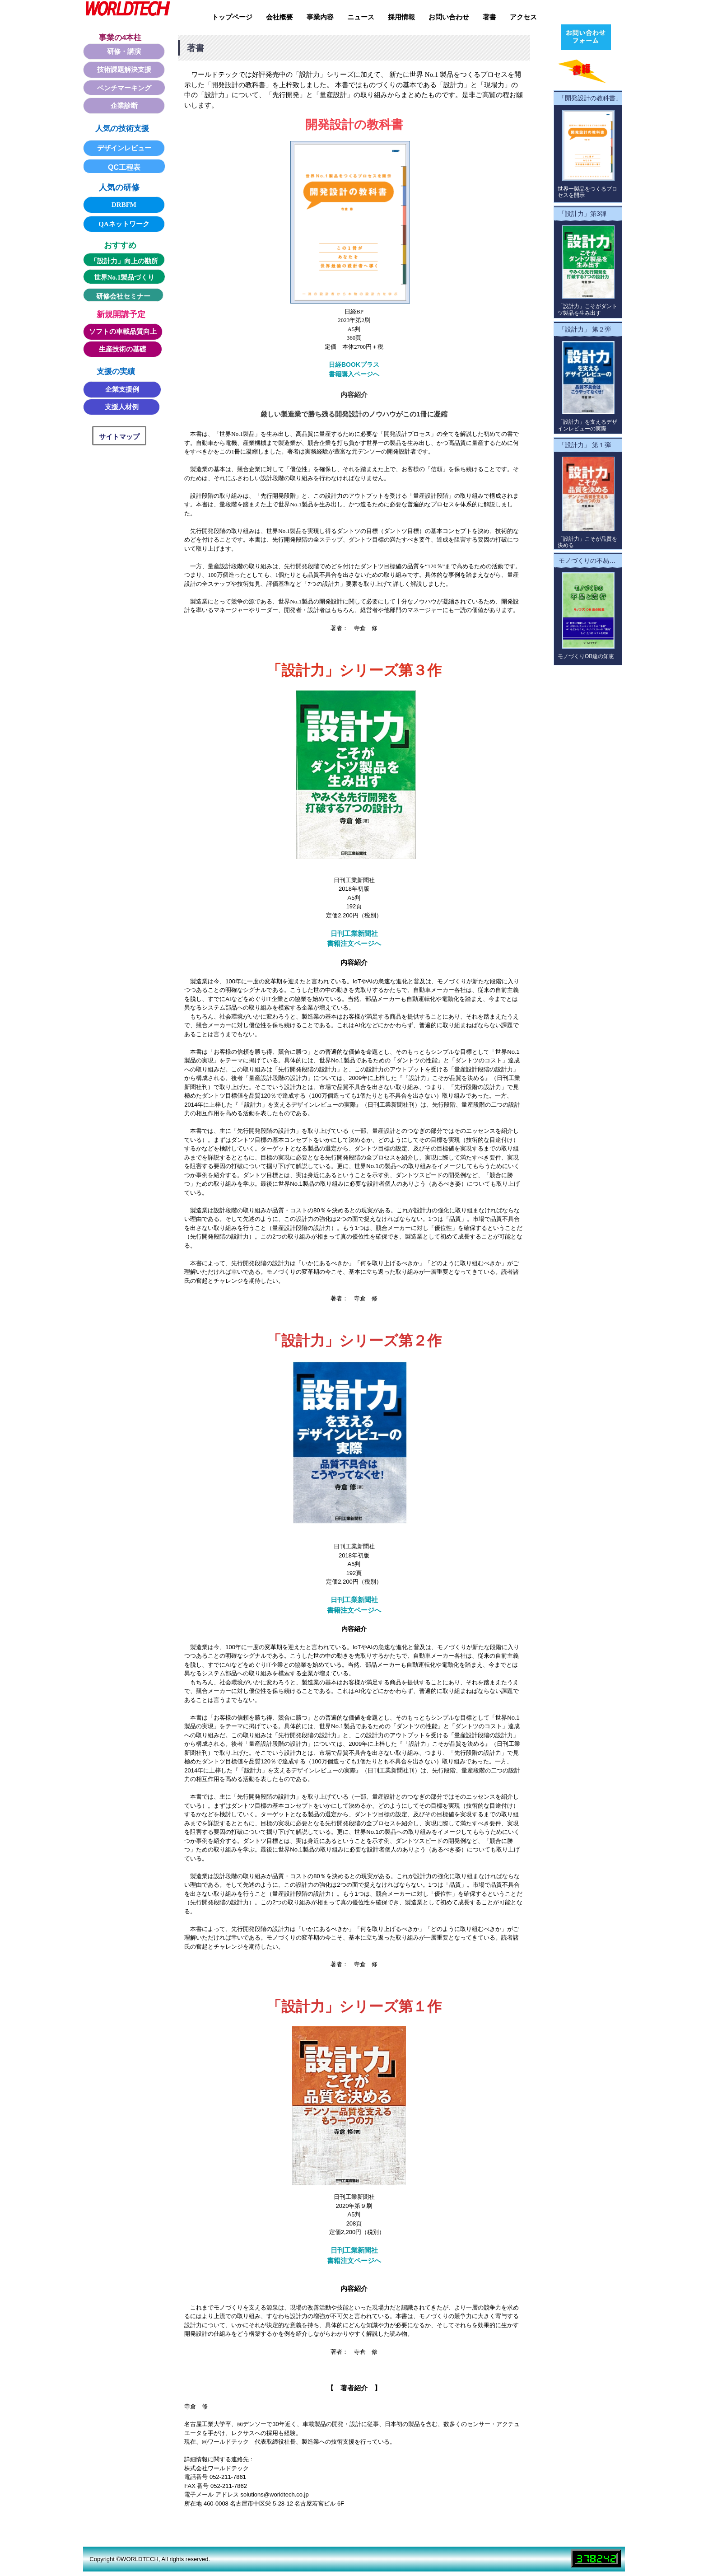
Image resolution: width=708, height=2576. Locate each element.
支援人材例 (122, 407)
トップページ (232, 17)
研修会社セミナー (123, 296)
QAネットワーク (123, 224)
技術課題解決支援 (124, 69)
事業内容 (320, 17)
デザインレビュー (124, 148)
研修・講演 (124, 51)
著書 (489, 17)
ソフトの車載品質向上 (123, 331)
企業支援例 (122, 389)
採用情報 (401, 17)
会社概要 (279, 17)
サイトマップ (119, 436)
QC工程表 (124, 167)
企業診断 (124, 105)
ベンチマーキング (124, 88)
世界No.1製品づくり (124, 277)
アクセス (523, 17)
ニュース (360, 17)
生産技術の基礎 (122, 349)
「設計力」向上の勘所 (124, 261)
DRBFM (124, 204)
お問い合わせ (449, 17)
